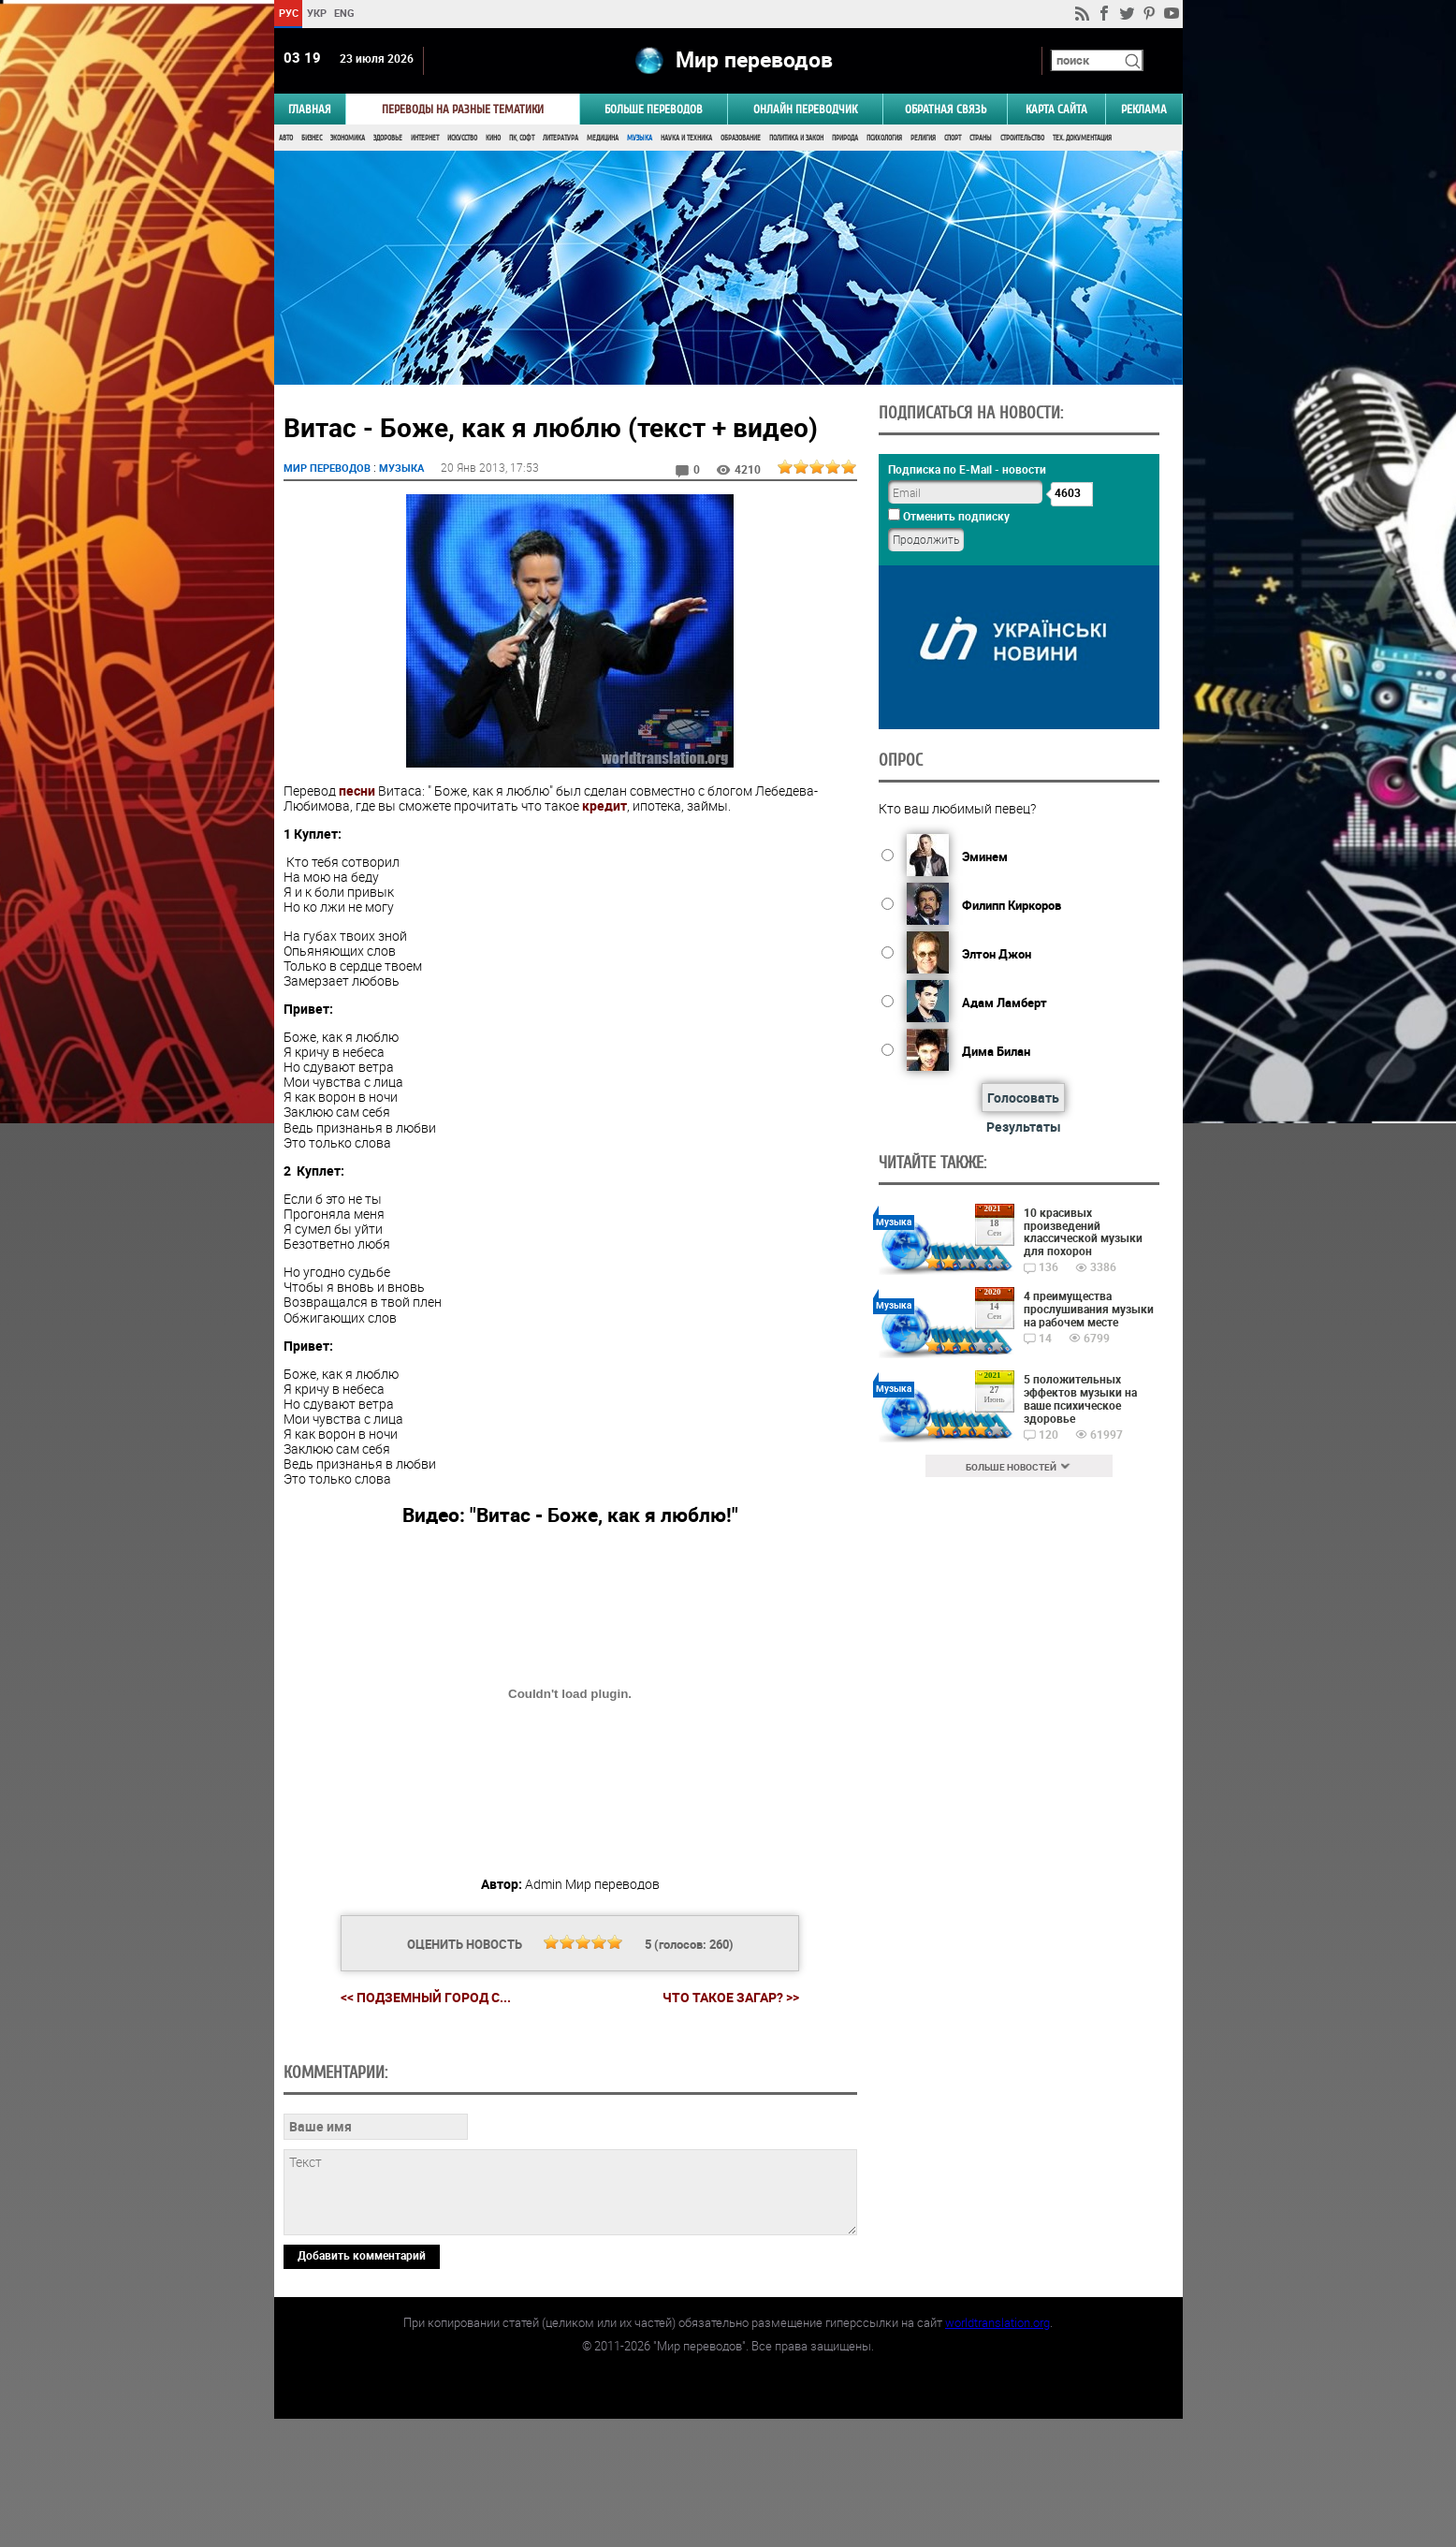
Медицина (603, 138)
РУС (288, 13)
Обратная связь (945, 109)
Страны (980, 138)
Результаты (1023, 1126)
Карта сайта (1056, 109)
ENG (344, 13)
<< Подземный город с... (426, 1997)
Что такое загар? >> (730, 1997)
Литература (560, 138)
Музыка (639, 138)
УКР (316, 13)
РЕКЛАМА (1144, 109)
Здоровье (387, 138)
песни (357, 790)
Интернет (425, 138)
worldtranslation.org (997, 2450)
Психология (884, 138)
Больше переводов (653, 109)
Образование (741, 138)
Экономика (347, 138)
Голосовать (1023, 1097)
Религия (923, 138)
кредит (604, 805)
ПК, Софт (521, 138)
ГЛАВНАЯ (309, 109)
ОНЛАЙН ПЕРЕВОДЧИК (805, 109)
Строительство (1022, 138)
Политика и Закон (796, 138)
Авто (286, 138)
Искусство (462, 138)
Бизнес (311, 138)
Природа (845, 138)
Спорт (952, 138)
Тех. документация (1082, 138)
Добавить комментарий (362, 2383)
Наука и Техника (686, 138)
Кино (493, 138)
